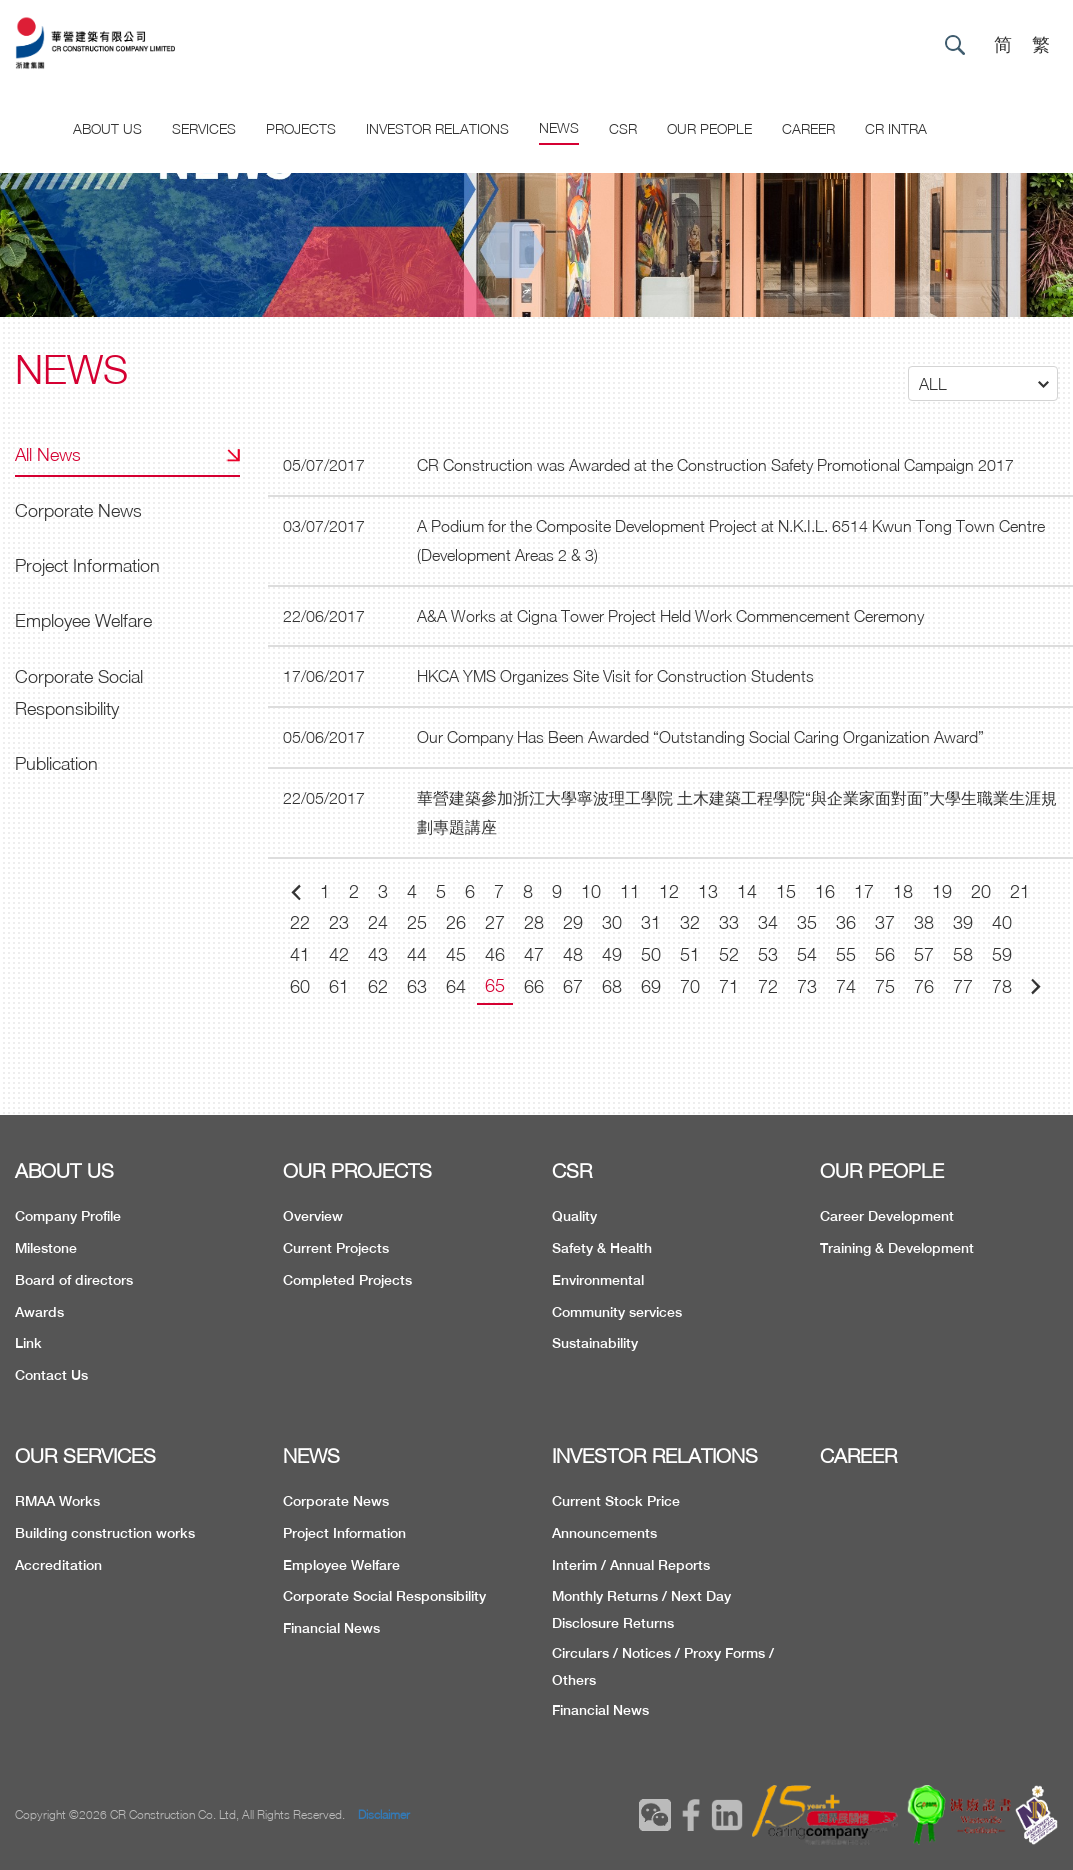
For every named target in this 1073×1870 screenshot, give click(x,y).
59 (1002, 954)
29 (573, 922)
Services (204, 128)
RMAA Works (57, 1501)
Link (28, 1343)
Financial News (331, 1628)
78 (1002, 986)
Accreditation (58, 1565)
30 (612, 922)
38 (924, 922)
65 (495, 985)
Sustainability (595, 1343)
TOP (987, 1725)
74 (846, 986)
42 (339, 954)
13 (708, 891)
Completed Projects (347, 1280)
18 (903, 891)
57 (924, 954)
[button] (983, 383)
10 (591, 891)
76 (924, 986)
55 (846, 954)
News (559, 127)
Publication (56, 763)
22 (300, 922)
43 (378, 954)
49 (612, 954)
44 (417, 954)
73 (807, 986)
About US (107, 128)
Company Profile (68, 1216)
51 (690, 954)
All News (48, 454)
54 (807, 954)
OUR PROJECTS (357, 1170)
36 (846, 922)
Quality (574, 1216)
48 (573, 954)
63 (417, 986)
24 (378, 922)
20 (981, 891)
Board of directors (74, 1280)
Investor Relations (437, 128)
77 (963, 986)
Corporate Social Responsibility (79, 692)
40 (1002, 922)
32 (690, 922)
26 (456, 922)
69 (651, 986)
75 (885, 986)
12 (669, 891)
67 (573, 986)
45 (456, 954)
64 (456, 986)
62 (378, 986)
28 (534, 922)
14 (747, 891)
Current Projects (336, 1248)
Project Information (87, 565)
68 (612, 986)
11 (630, 891)
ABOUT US (64, 1170)
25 (417, 922)
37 (885, 922)
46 (495, 954)
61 (339, 986)
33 (729, 922)
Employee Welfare (83, 620)
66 (534, 986)
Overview (313, 1216)
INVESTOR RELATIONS (655, 1455)
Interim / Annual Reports (631, 1565)
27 (495, 922)
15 (786, 891)
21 (1020, 891)
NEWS (311, 1455)
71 (729, 986)
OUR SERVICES (85, 1455)
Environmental (598, 1280)
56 (885, 954)
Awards (39, 1312)
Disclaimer (384, 1814)
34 (768, 922)
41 (300, 954)
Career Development (887, 1216)
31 (651, 922)
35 (807, 922)
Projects (301, 128)
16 (825, 891)
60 (300, 986)
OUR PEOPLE (882, 1170)
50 (651, 954)
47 (534, 954)
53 (768, 954)
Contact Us (51, 1375)
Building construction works (105, 1533)
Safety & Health (602, 1248)
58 (963, 954)
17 (864, 891)
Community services (617, 1312)
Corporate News (78, 510)
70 (690, 986)
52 (729, 954)
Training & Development (897, 1248)
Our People (709, 128)
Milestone (46, 1248)
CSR (623, 128)
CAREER (808, 128)
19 (942, 891)
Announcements (604, 1533)
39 (963, 922)
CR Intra (896, 128)
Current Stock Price (616, 1501)
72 (768, 986)
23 (339, 922)
